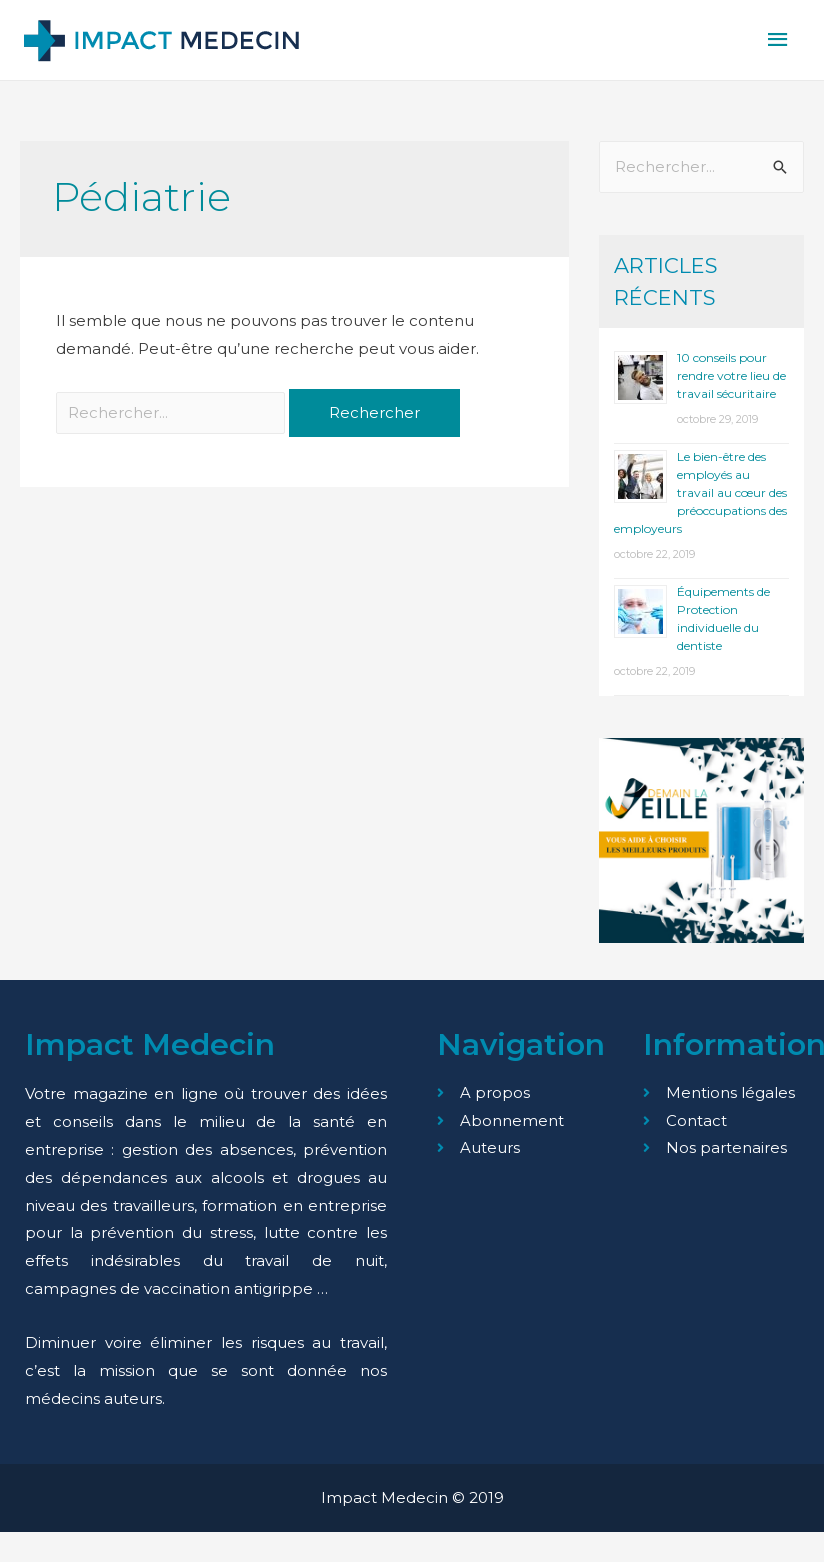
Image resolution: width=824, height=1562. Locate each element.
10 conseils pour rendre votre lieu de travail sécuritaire (731, 376)
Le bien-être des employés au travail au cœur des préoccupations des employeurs (700, 493)
